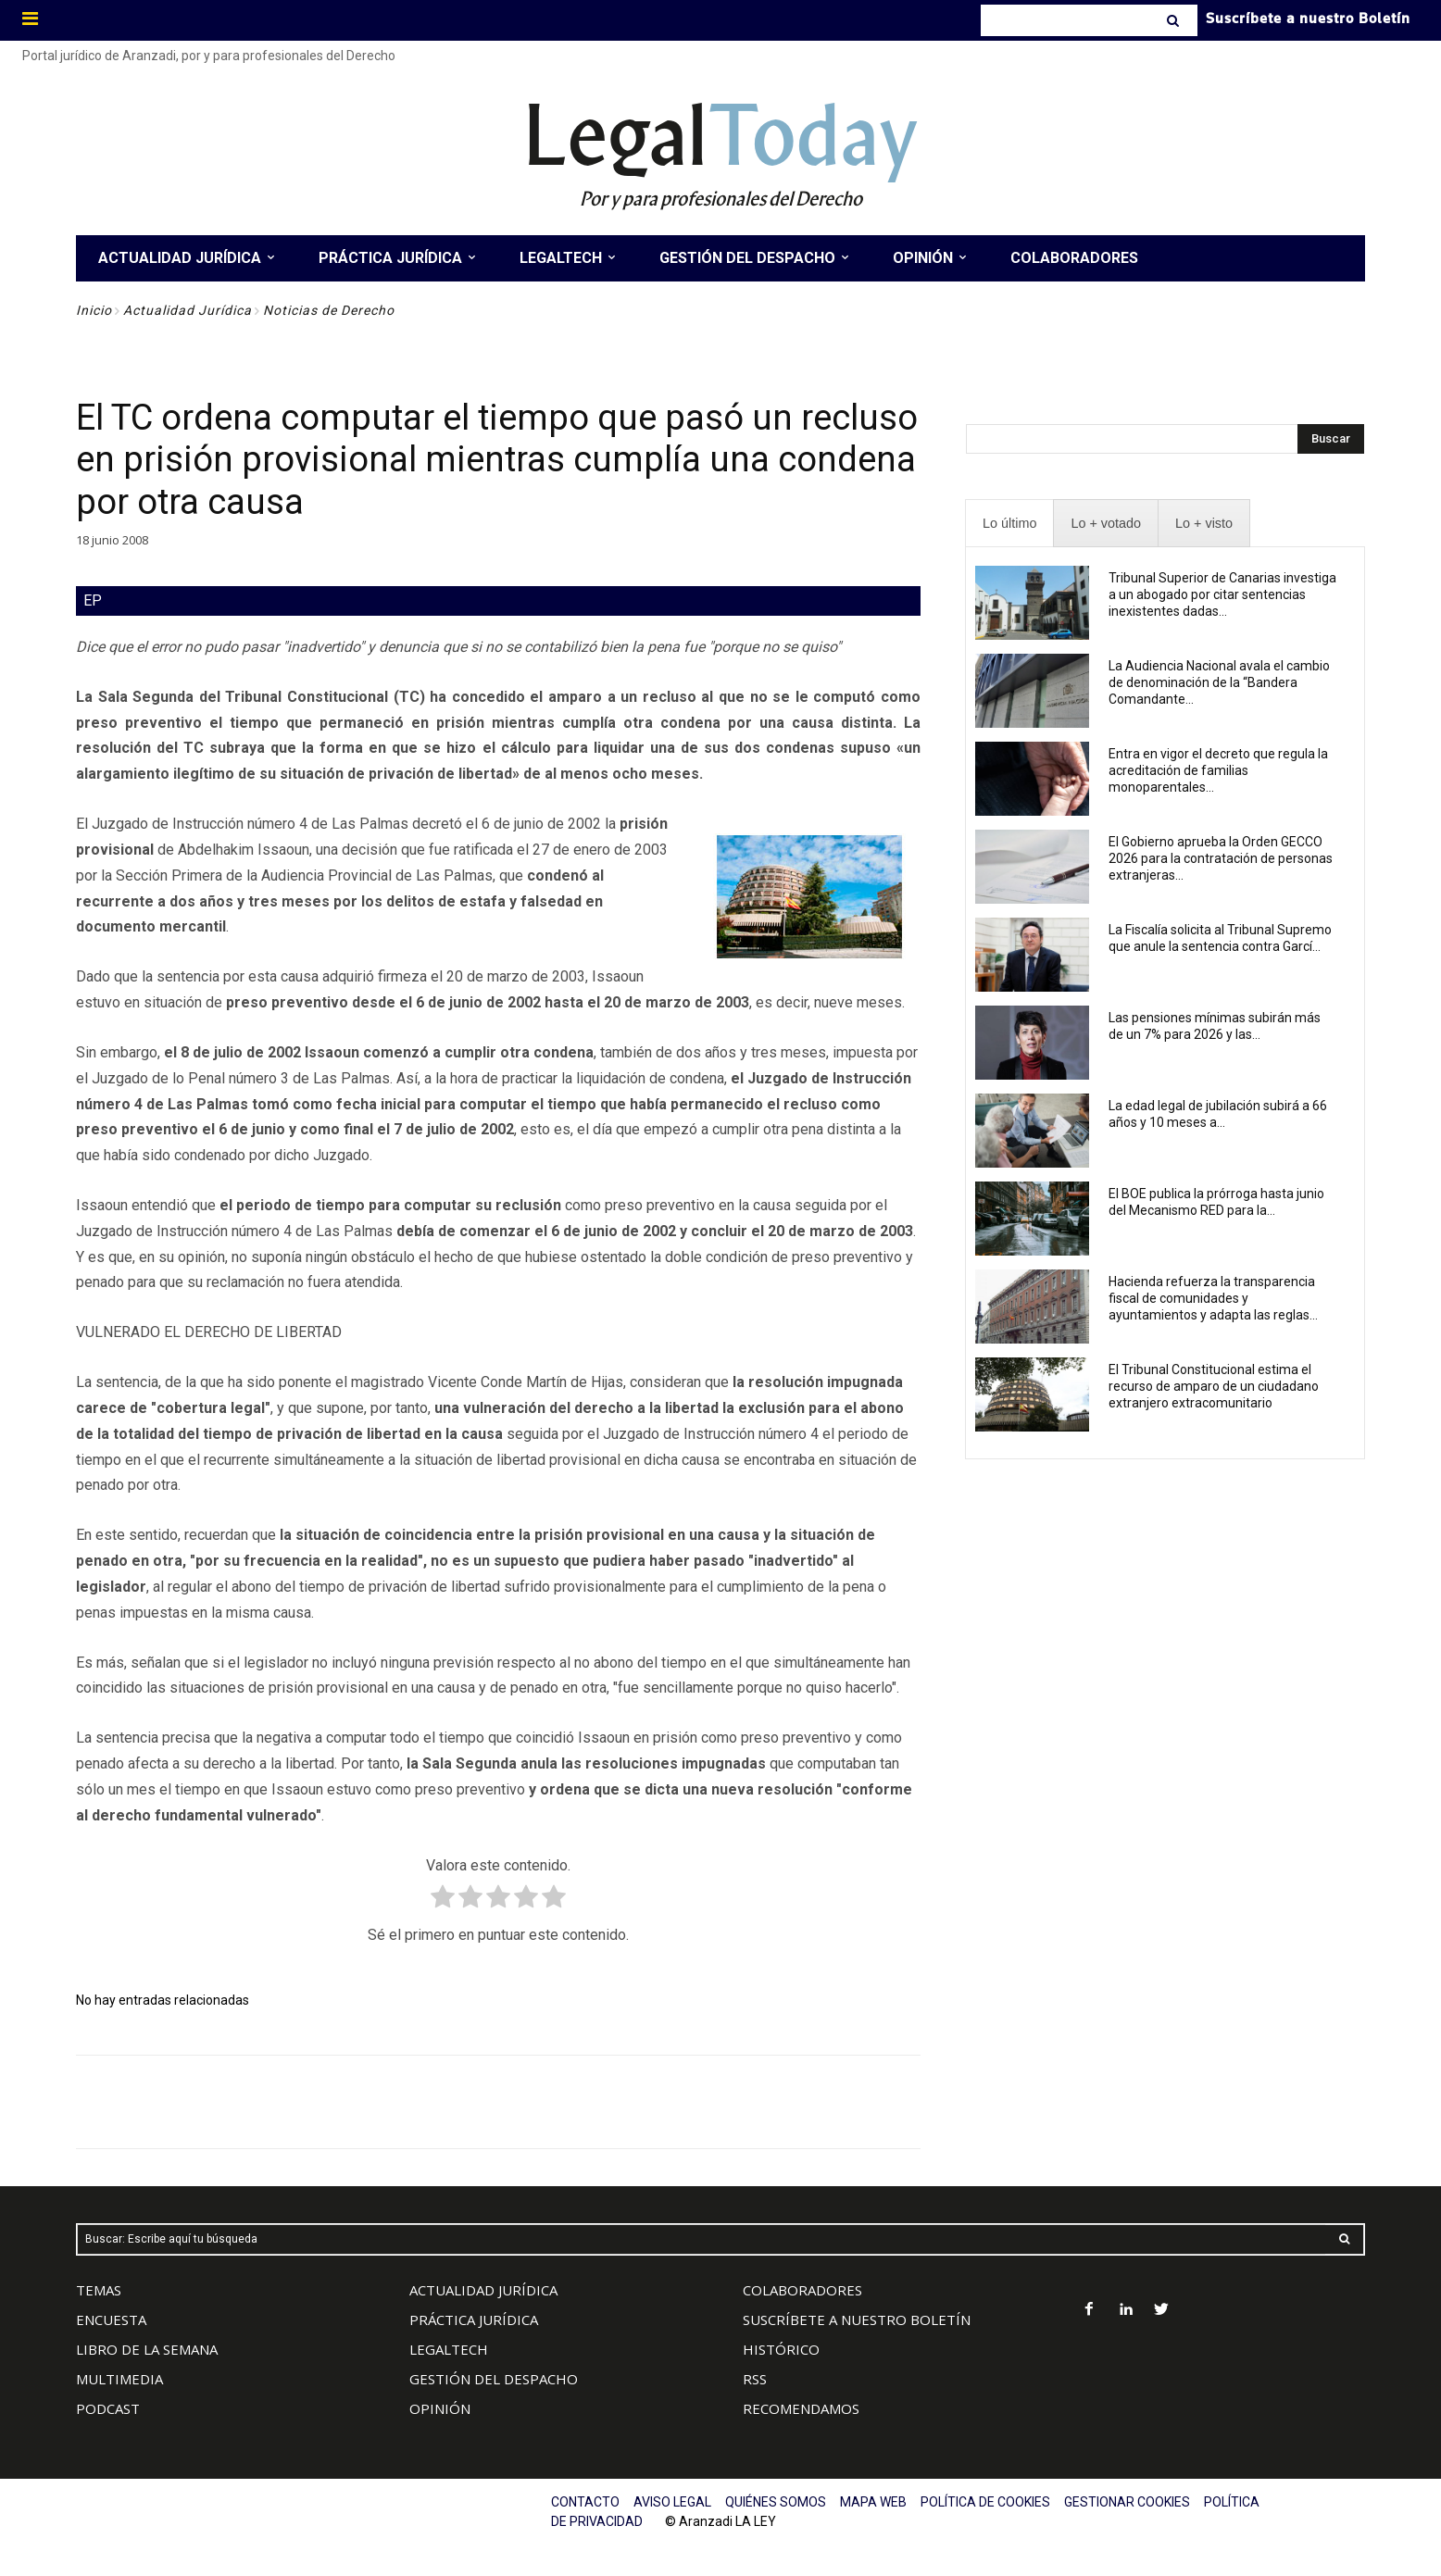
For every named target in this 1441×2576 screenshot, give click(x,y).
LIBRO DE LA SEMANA (147, 2349)
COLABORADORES (802, 2290)
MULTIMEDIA (119, 2379)
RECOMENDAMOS (801, 2408)
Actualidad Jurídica (187, 310)
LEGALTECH (448, 2349)
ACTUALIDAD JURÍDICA (483, 2290)
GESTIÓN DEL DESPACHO (493, 2379)
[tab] (1009, 523)
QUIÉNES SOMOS (775, 2502)
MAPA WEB (873, 2502)
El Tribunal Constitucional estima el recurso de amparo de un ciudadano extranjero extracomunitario (1214, 1386)
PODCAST (108, 2408)
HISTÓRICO (781, 2349)
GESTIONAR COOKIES (1127, 2502)
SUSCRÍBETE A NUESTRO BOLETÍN (857, 2319)
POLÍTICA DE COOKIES (985, 2502)
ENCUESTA (111, 2319)
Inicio (94, 310)
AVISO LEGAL (672, 2502)
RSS (755, 2379)
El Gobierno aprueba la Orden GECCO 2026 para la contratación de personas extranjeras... (1221, 858)
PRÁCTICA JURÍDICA (473, 2319)
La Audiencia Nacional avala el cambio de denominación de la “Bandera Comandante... (1219, 682)
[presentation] (1009, 523)
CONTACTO (585, 2502)
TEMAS (98, 2290)
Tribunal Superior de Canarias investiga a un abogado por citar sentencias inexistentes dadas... (1222, 594)
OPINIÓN (439, 2408)
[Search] (1175, 20)
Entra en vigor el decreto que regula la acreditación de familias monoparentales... (1218, 770)
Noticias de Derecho (329, 310)
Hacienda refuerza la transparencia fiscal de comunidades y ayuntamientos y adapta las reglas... (1213, 1298)
